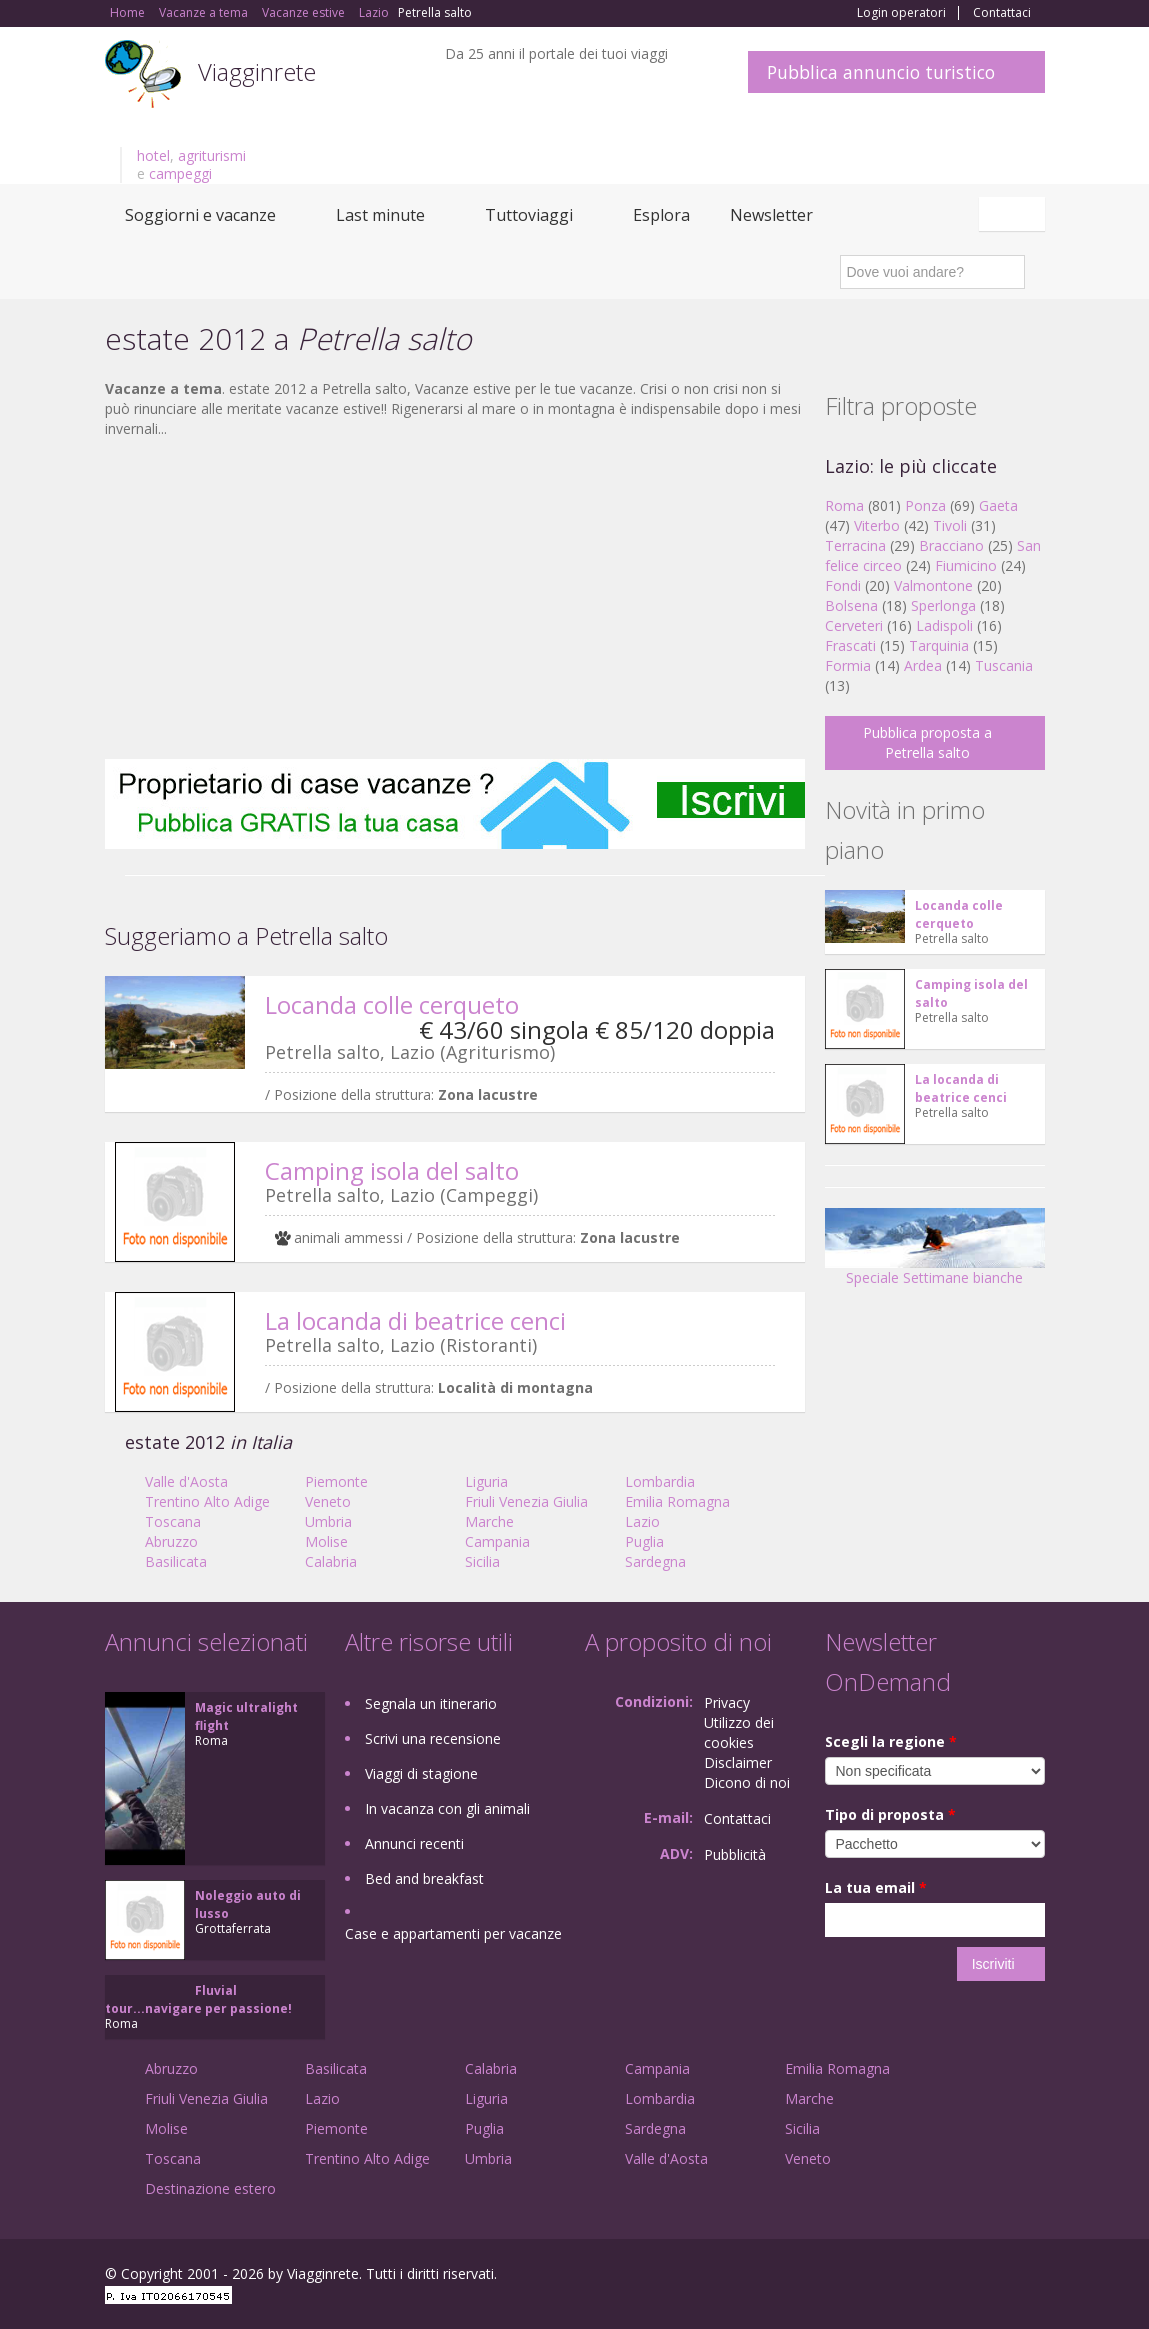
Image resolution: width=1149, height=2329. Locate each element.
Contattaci (1002, 13)
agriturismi (212, 155)
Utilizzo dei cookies (739, 1732)
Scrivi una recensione (433, 1738)
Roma (844, 505)
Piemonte (336, 1481)
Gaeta (998, 505)
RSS (1034, 2276)
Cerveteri (854, 625)
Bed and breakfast (424, 1878)
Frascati (850, 645)
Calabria (331, 1561)
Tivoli (950, 525)
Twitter (987, 2276)
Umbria (328, 1521)
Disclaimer (738, 1762)
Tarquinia (939, 645)
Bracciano (951, 545)
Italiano (1015, 214)
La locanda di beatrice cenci (415, 1320)
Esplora (661, 215)
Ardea (923, 665)
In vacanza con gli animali (447, 1808)
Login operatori (901, 13)
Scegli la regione (891, 1741)
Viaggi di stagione (421, 1773)
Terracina (855, 545)
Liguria (486, 1481)
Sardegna (655, 1561)
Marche (489, 1521)
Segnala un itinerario (431, 1703)
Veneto (328, 1501)
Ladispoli (944, 625)
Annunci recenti (414, 1843)
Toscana (173, 1521)
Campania (497, 1541)
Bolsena (851, 605)
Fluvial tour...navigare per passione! (198, 1999)
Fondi (843, 585)
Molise (326, 1541)
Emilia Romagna (677, 1501)
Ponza (925, 505)
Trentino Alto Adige (207, 1501)
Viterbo (877, 525)
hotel (153, 155)
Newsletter (771, 215)
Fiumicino (966, 565)
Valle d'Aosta (186, 1481)
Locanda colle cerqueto (392, 1004)
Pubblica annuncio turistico (881, 72)
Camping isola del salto (392, 1170)
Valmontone (933, 585)
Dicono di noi (747, 1782)
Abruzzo (171, 1541)
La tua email (876, 1887)
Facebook (894, 2276)
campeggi (180, 173)
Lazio (642, 1521)
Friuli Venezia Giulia (526, 1501)
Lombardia (660, 1481)
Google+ (937, 2276)
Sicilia (482, 1561)
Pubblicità (735, 1854)
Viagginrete (257, 71)
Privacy (727, 1702)
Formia (848, 665)
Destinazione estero (210, 2188)
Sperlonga (943, 605)
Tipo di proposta (890, 1814)
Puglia (644, 1541)
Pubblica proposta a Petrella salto (927, 742)
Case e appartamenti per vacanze (453, 1933)
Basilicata (176, 1561)
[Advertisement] (455, 599)
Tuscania (1004, 665)
